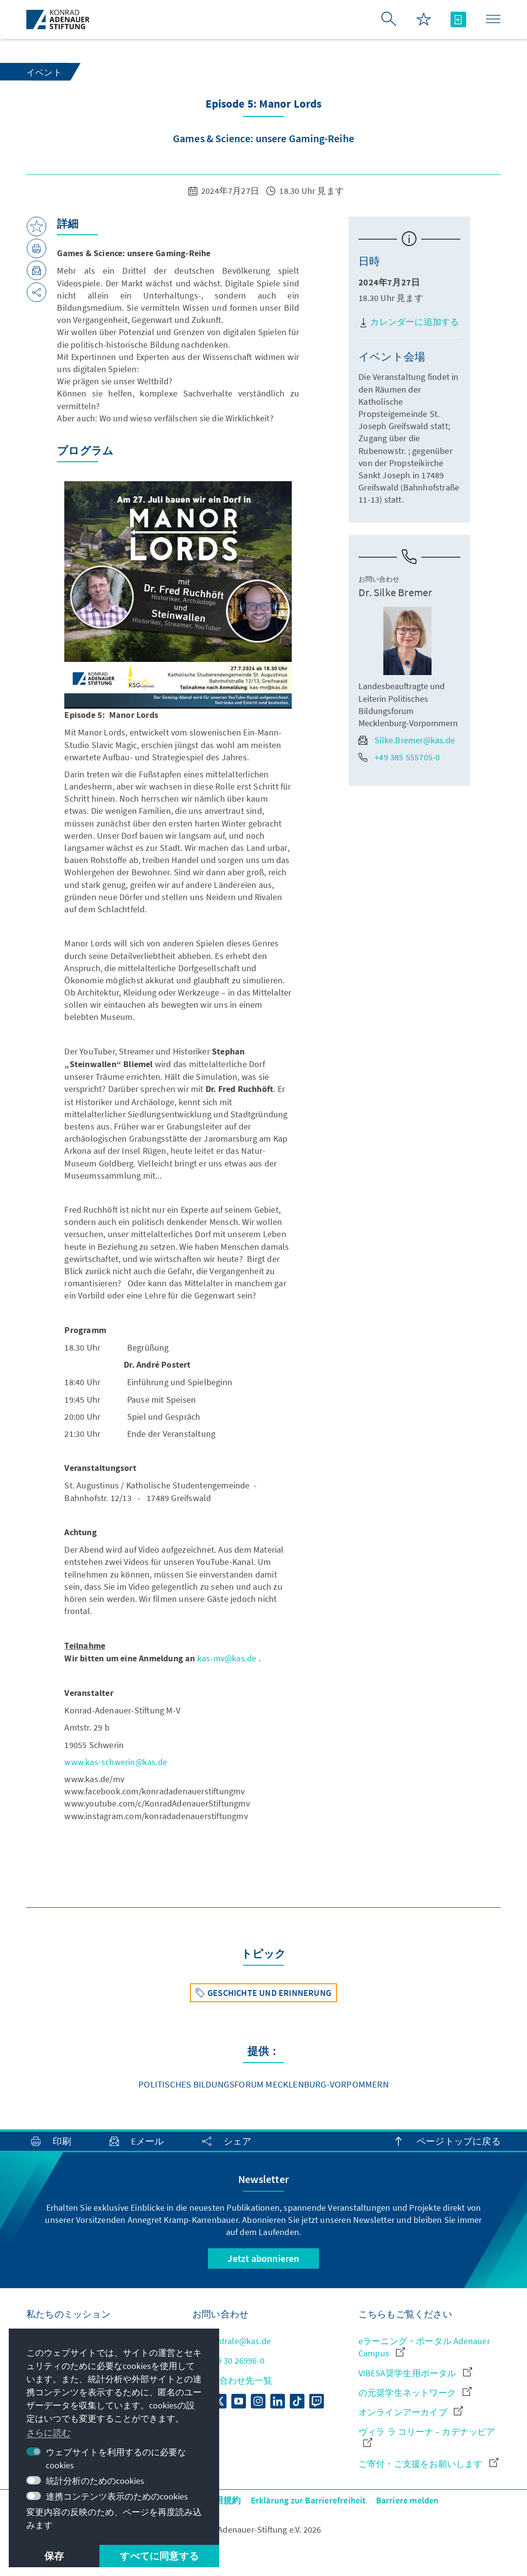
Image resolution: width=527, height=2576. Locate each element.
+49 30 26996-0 (228, 2360)
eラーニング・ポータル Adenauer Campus (424, 2347)
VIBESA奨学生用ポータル (415, 2373)
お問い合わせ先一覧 (232, 2380)
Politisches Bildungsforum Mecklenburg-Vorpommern (263, 2084)
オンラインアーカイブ (410, 2412)
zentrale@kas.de (231, 2341)
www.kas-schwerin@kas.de (115, 1761)
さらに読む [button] (48, 2432)
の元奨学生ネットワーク (414, 2392)
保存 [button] (54, 2556)
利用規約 (223, 2500)
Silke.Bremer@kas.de (406, 740)
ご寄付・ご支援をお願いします (428, 2463)
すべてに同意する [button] (159, 2556)
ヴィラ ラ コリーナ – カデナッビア (426, 2436)
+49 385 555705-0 (399, 757)
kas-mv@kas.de (227, 1658)
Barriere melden (407, 2500)
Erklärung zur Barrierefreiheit (308, 2500)
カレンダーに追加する (408, 322)
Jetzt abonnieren (263, 2258)
